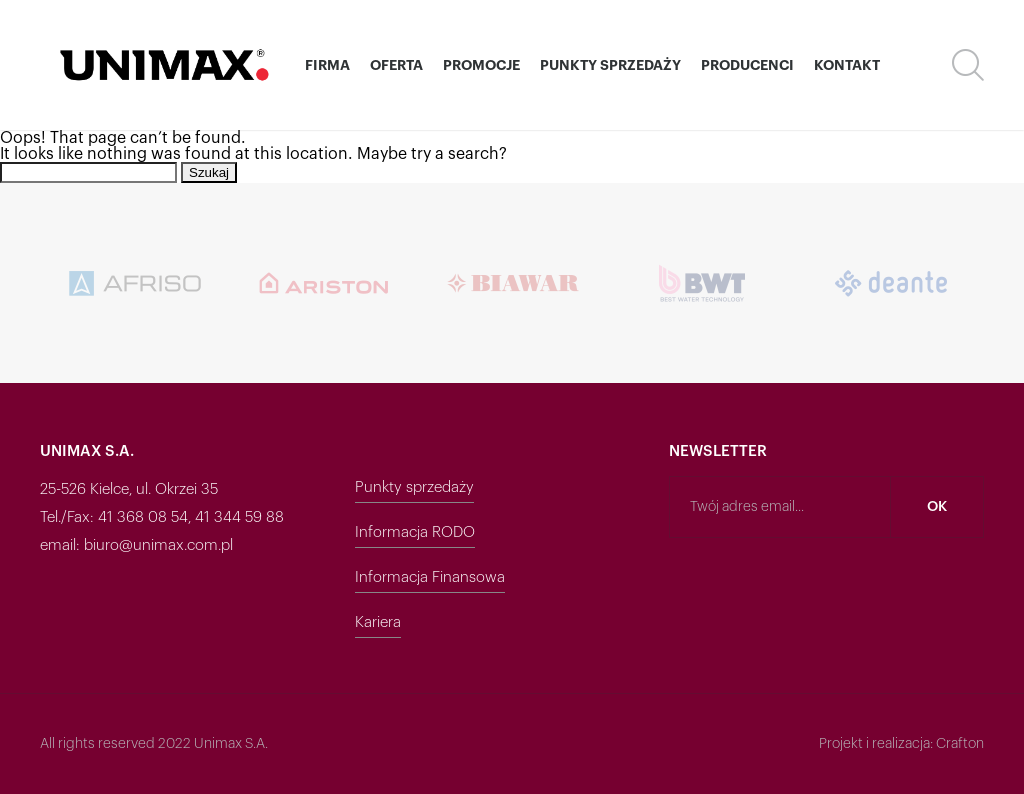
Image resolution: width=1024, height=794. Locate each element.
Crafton (960, 744)
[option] (134, 283)
